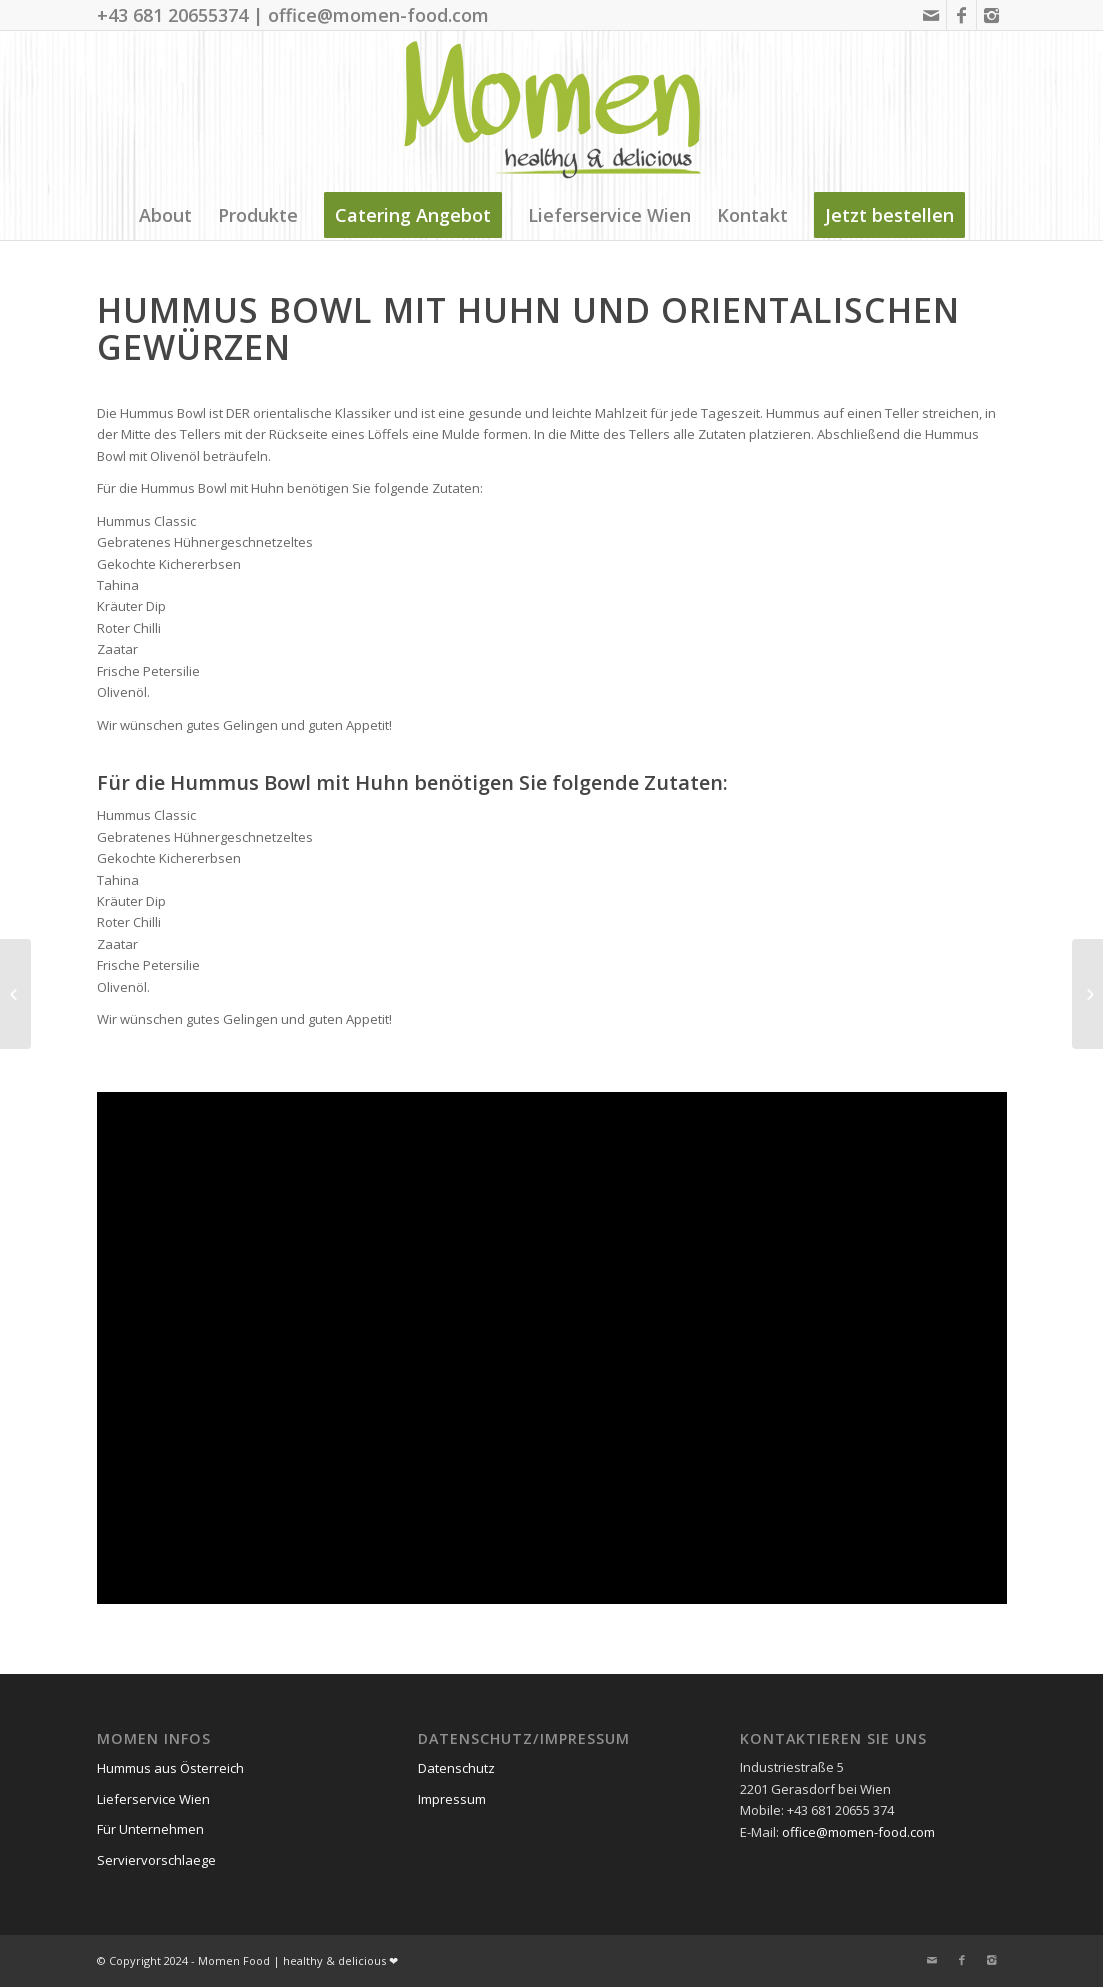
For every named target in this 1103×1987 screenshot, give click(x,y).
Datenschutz (456, 1768)
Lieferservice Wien (153, 1799)
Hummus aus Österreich (170, 1768)
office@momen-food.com (858, 1832)
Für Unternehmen (150, 1829)
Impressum (452, 1799)
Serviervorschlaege (156, 1860)
